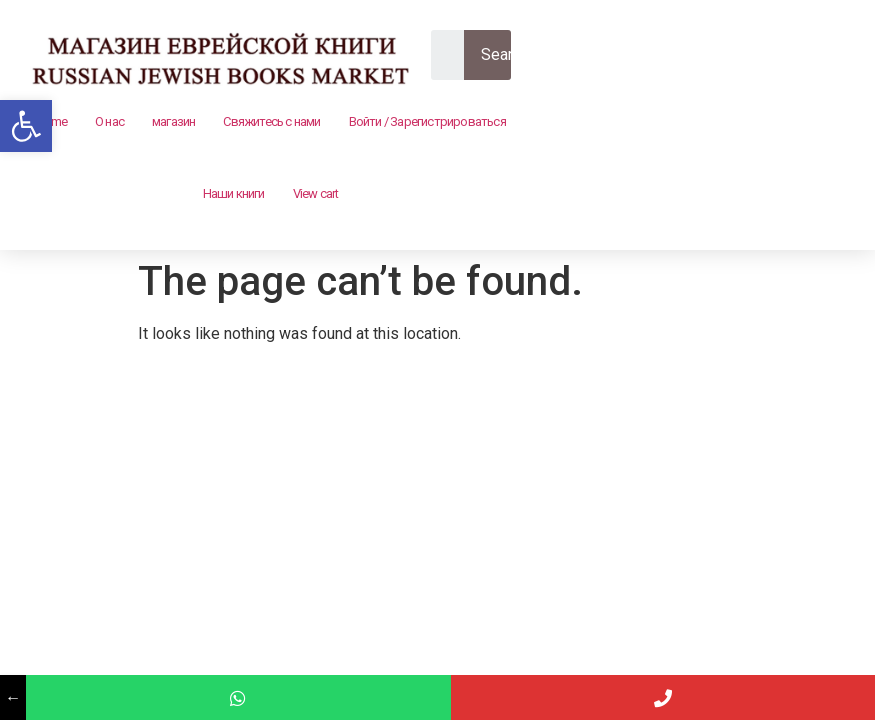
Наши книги (234, 193)
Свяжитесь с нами (271, 121)
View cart (316, 193)
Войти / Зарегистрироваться (427, 121)
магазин (173, 121)
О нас (109, 121)
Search (505, 54)
